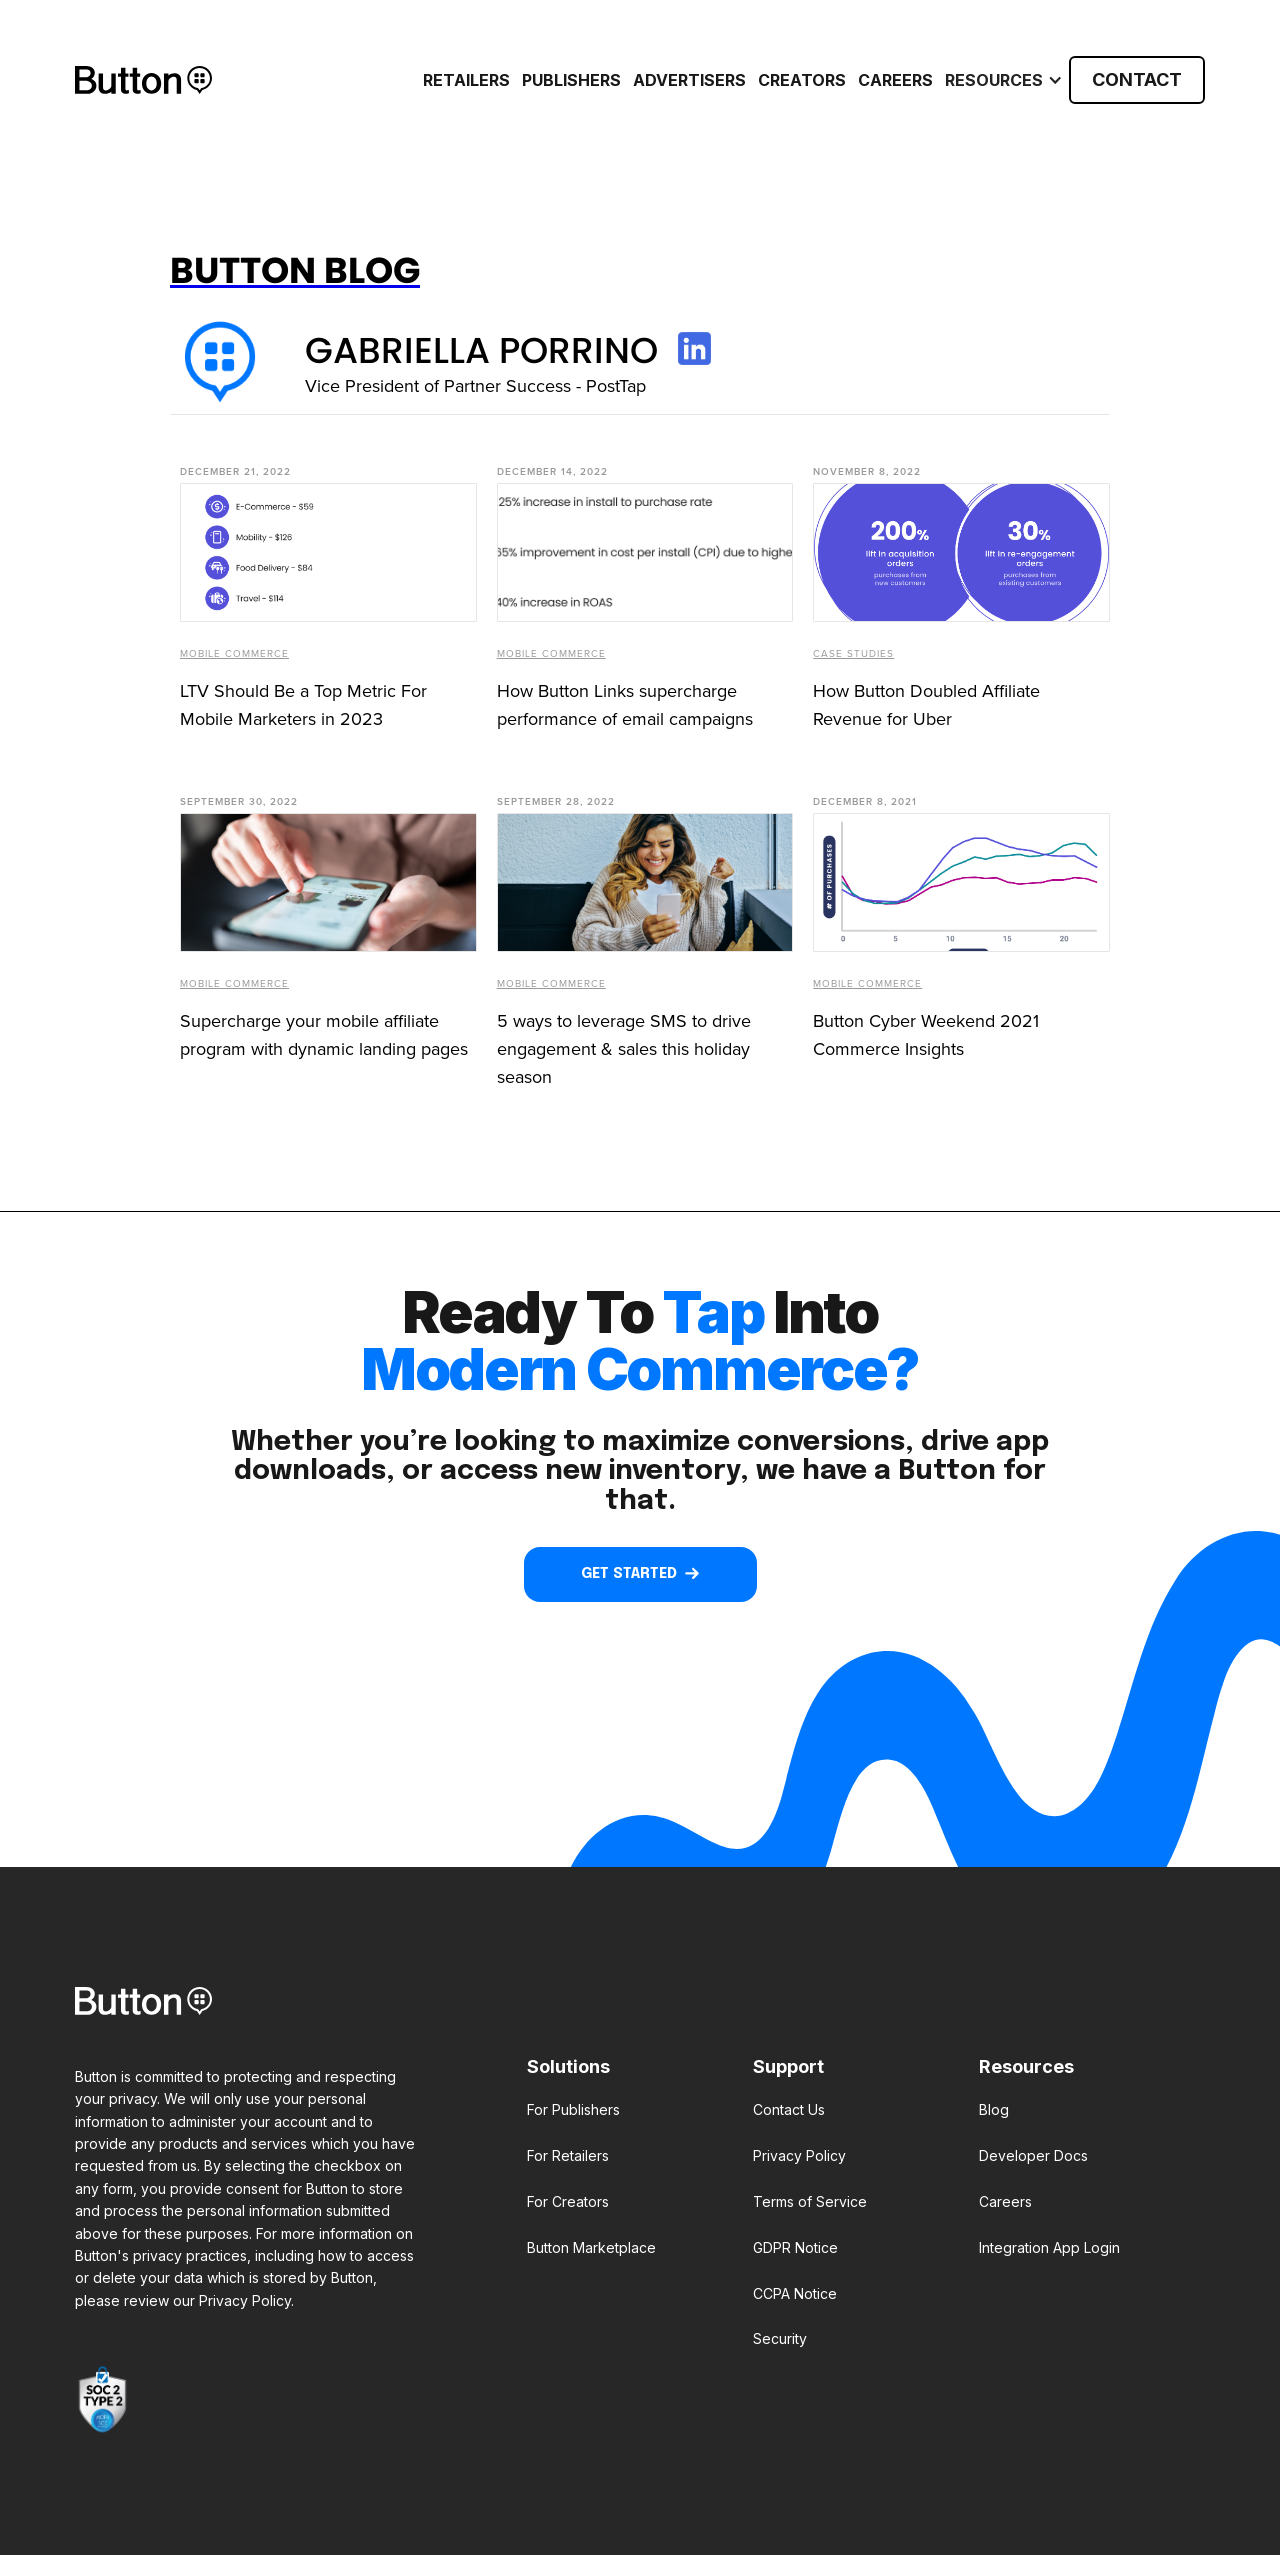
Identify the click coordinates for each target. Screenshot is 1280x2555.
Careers (895, 80)
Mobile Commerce (234, 653)
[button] (1001, 80)
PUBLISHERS (571, 80)
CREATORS (802, 80)
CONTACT (1137, 79)
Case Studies (853, 653)
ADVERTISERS (689, 80)
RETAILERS (466, 80)
